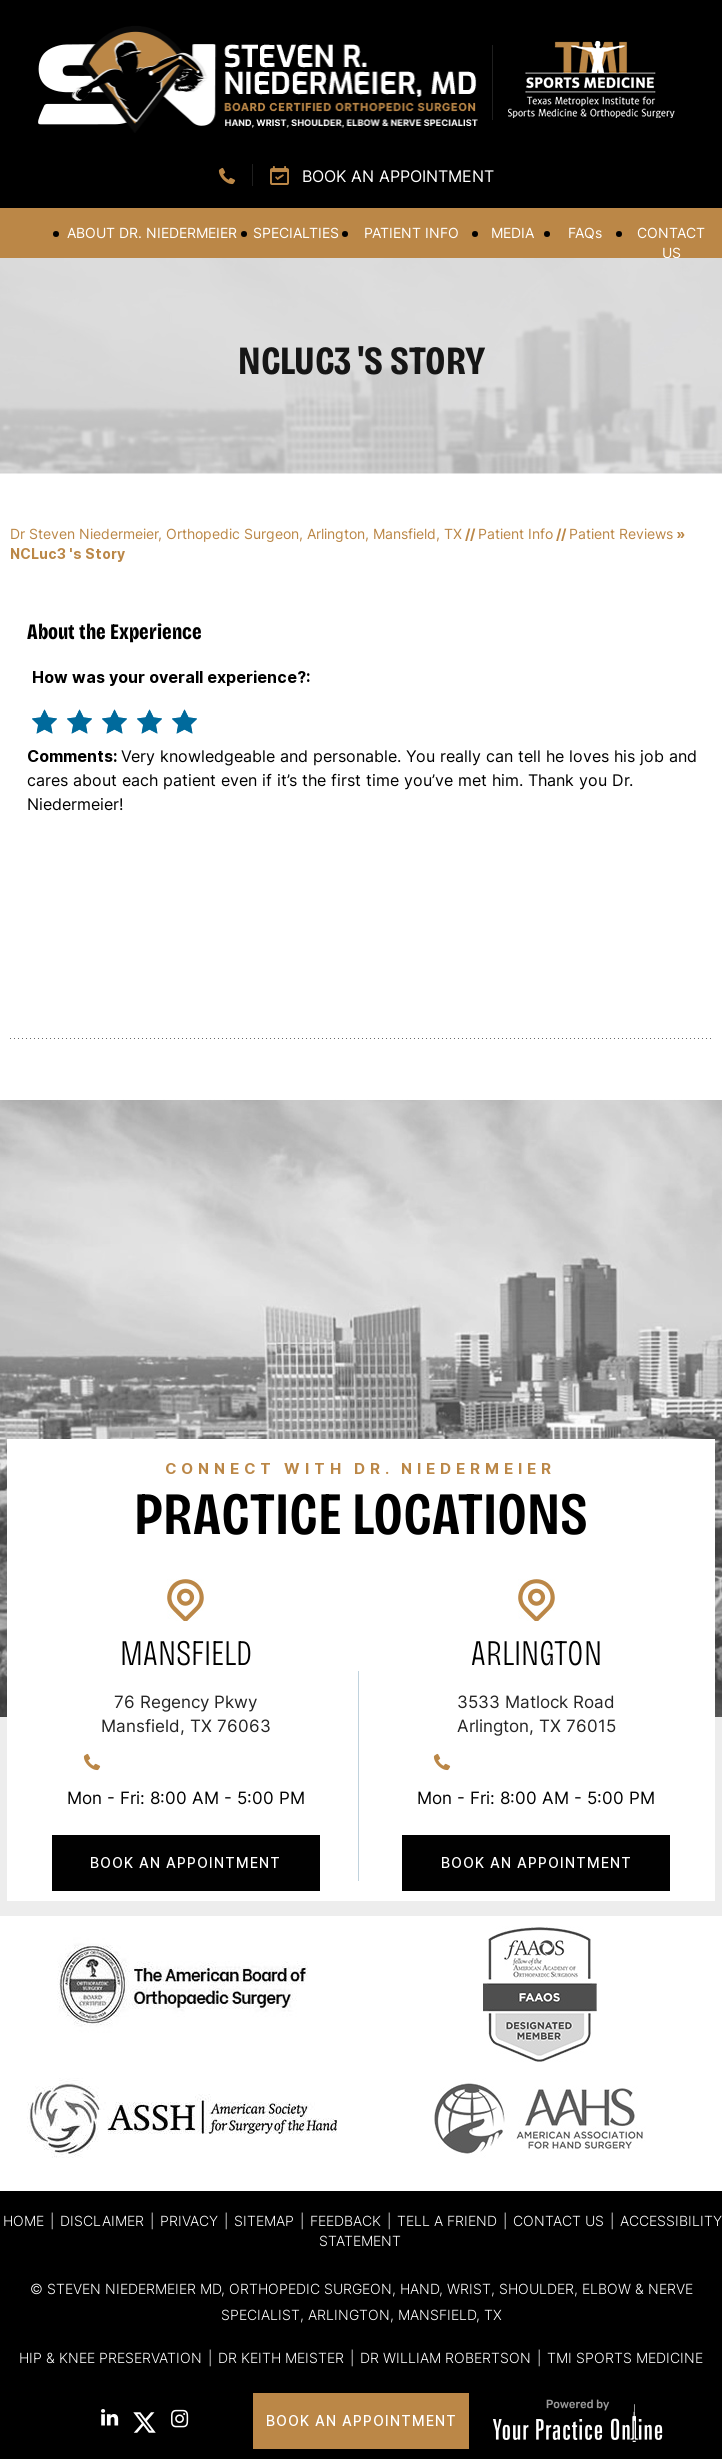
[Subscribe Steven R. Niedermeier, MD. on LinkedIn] (109, 2419)
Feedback (345, 2220)
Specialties (296, 232)
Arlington (536, 1653)
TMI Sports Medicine (625, 2357)
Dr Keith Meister (281, 2357)
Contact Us (671, 242)
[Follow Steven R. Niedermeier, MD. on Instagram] (179, 2421)
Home (28, 233)
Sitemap (264, 2220)
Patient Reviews (621, 533)
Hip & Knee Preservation (110, 2357)
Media (512, 232)
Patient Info (411, 232)
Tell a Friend (447, 2220)
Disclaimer (102, 2220)
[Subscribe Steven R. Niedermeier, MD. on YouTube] (214, 2422)
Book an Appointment (398, 176)
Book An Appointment (185, 1862)
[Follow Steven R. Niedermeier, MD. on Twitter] (144, 2422)
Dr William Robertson (445, 2357)
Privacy (189, 2220)
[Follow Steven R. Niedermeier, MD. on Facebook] (74, 2419)
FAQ (585, 232)
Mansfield (186, 1653)
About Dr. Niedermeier (152, 232)
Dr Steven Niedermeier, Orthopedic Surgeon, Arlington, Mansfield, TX (236, 533)
